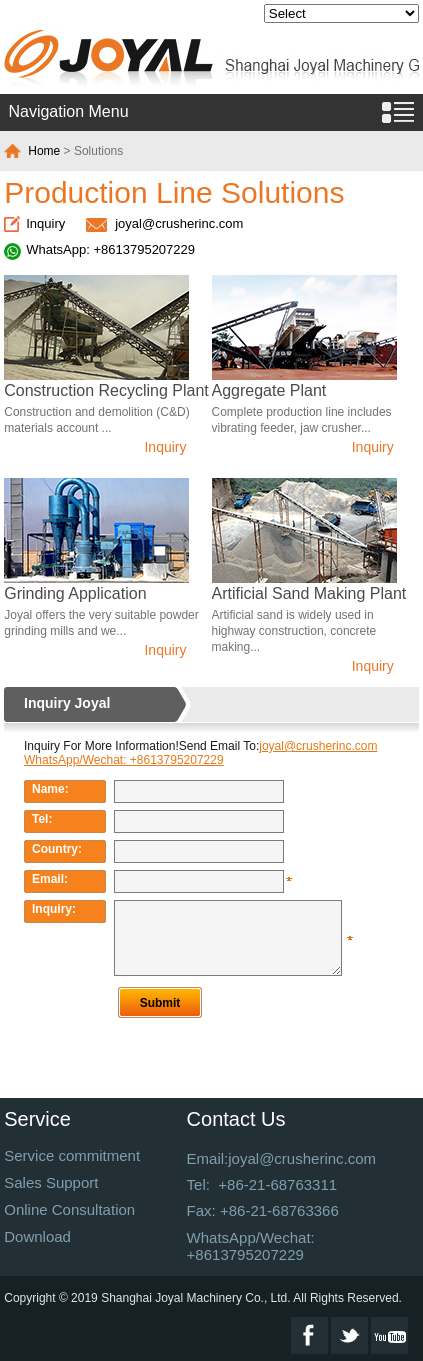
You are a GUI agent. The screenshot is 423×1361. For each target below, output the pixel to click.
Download (37, 1236)
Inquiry (45, 223)
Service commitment (72, 1155)
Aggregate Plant (269, 390)
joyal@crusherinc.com (179, 223)
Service (37, 1119)
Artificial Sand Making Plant (309, 593)
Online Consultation (69, 1209)
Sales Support (51, 1182)
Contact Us (236, 1119)
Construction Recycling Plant (106, 390)
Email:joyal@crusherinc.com (281, 1158)
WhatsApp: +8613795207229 (110, 249)
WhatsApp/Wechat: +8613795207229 (251, 1246)
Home (44, 151)
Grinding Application (75, 593)
